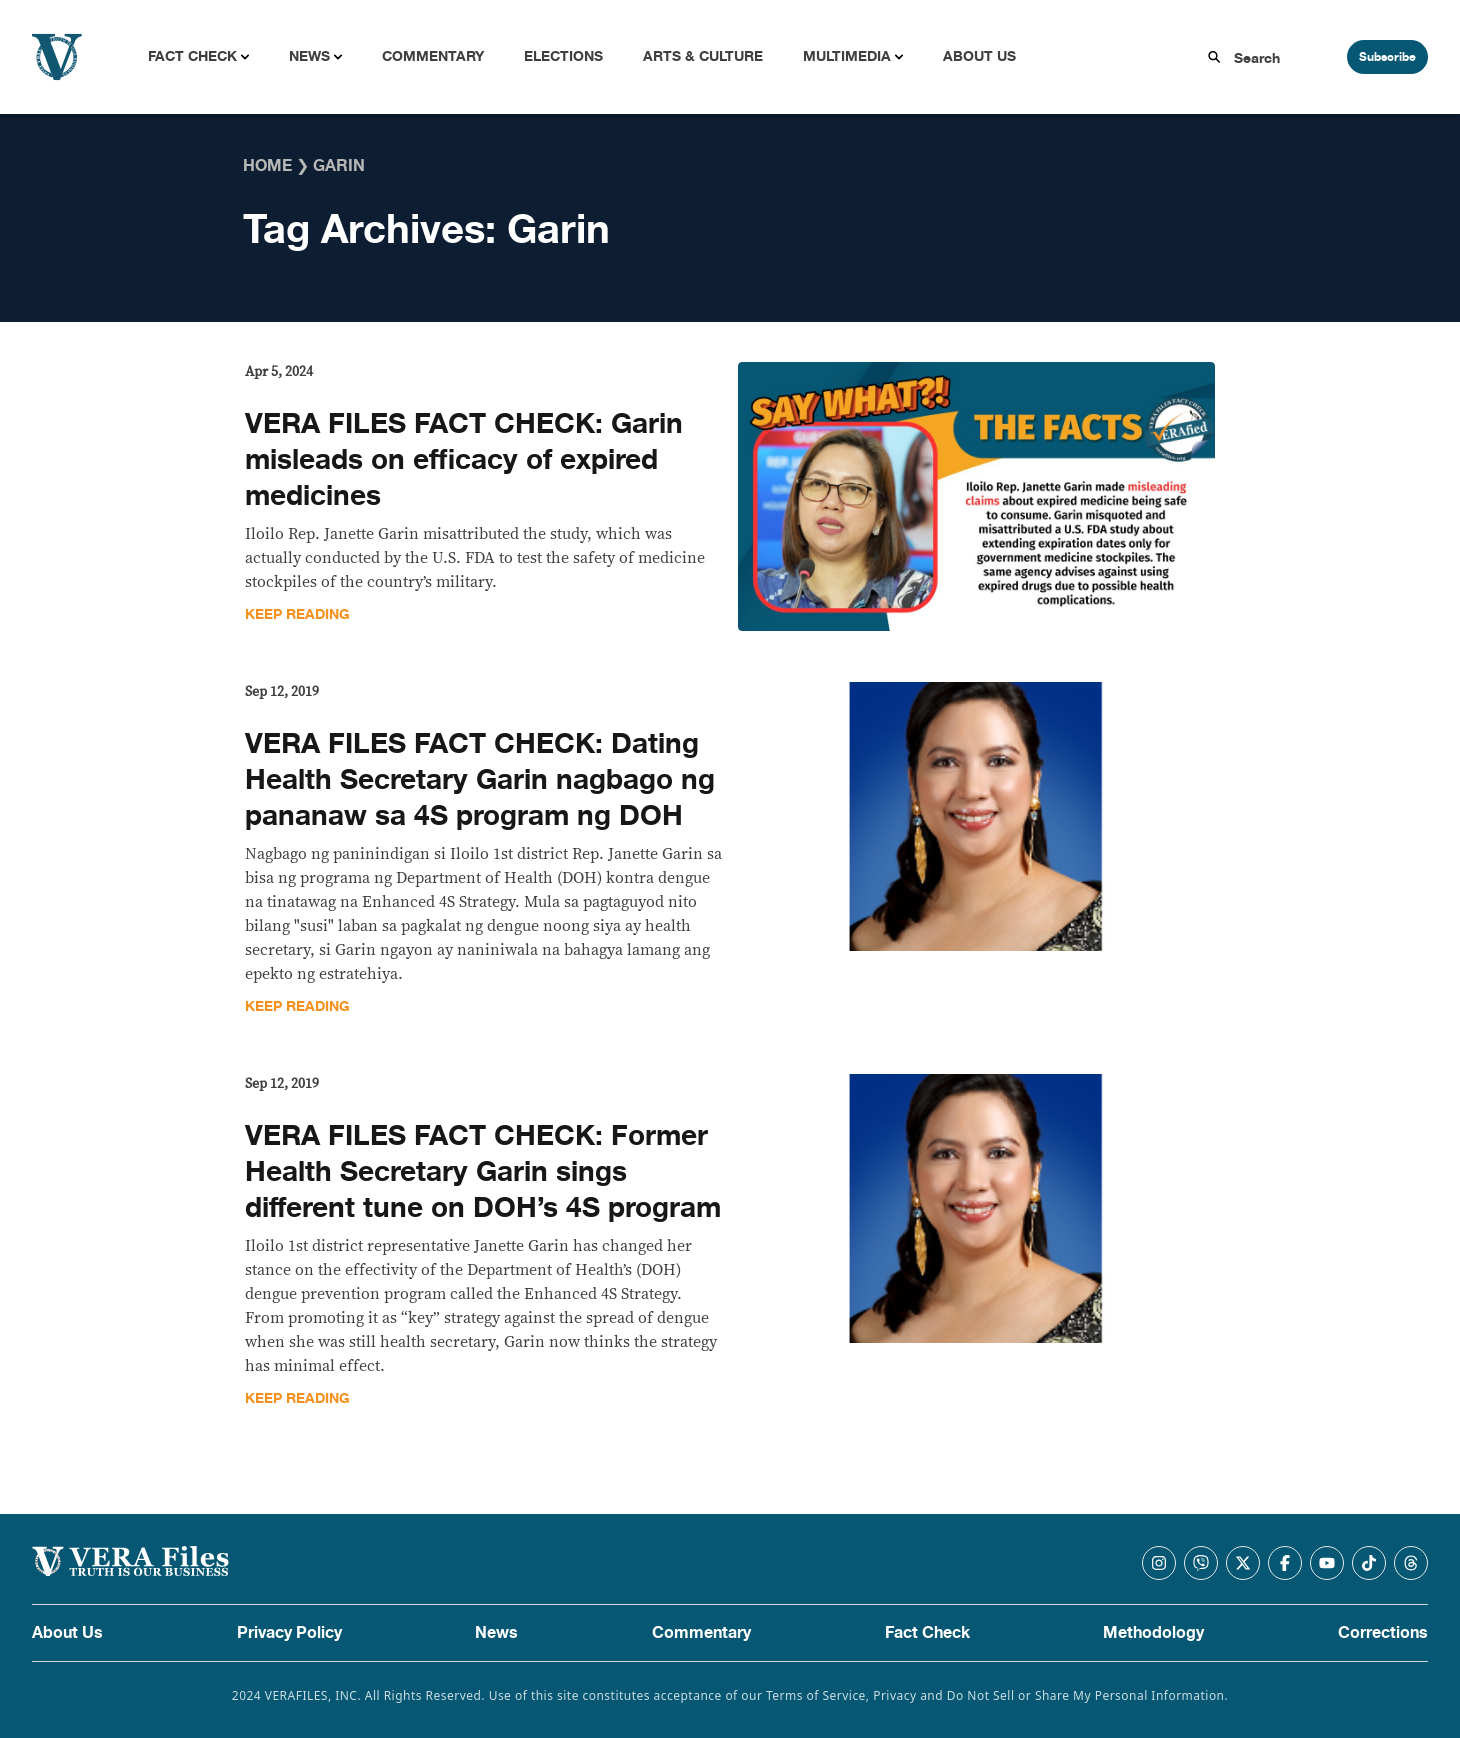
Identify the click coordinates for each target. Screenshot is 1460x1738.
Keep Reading (297, 614)
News (309, 56)
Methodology (1153, 1633)
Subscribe (1387, 57)
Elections (563, 56)
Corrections (1383, 1633)
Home (267, 166)
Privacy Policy (289, 1633)
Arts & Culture (703, 56)
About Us (979, 56)
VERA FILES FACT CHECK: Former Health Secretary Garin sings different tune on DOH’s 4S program (483, 1172)
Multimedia (847, 56)
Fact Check (192, 56)
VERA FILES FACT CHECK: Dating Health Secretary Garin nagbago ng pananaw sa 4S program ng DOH (480, 780)
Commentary (433, 56)
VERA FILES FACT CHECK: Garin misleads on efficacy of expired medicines (464, 460)
